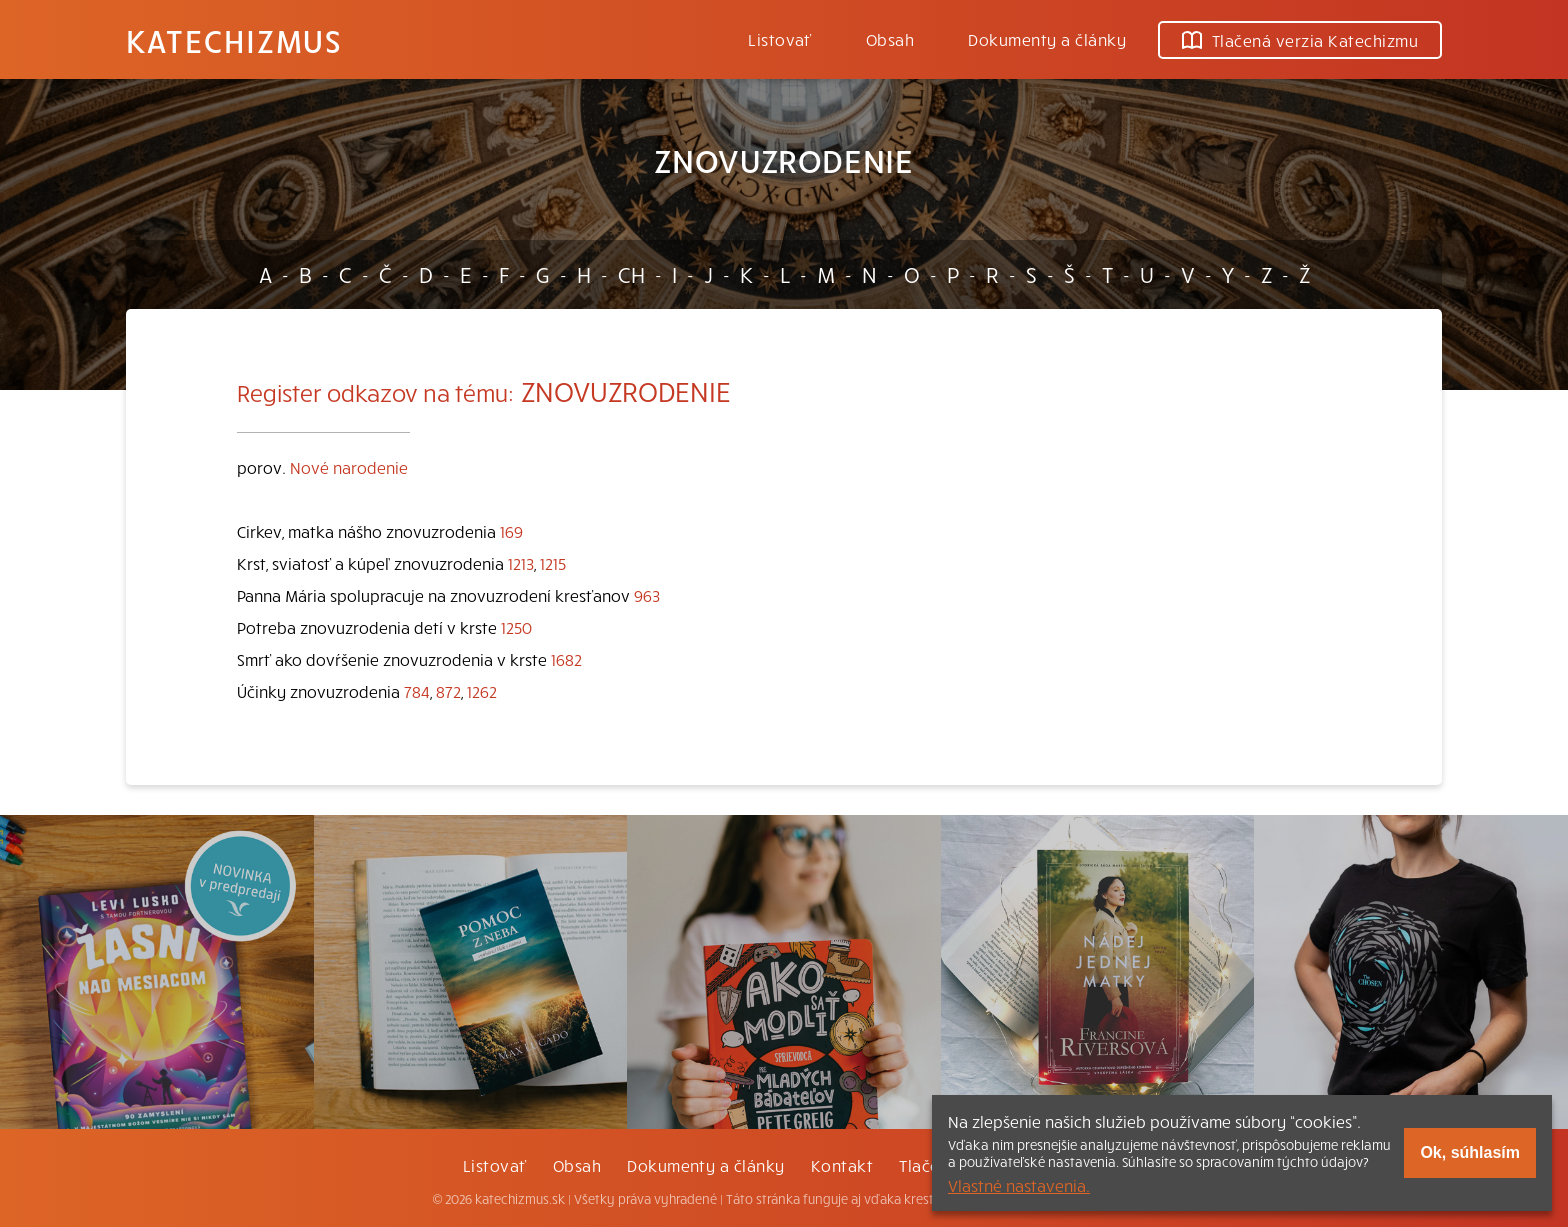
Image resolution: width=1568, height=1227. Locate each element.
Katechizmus (234, 40)
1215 (553, 563)
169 (511, 531)
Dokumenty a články (1047, 39)
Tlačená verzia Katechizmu (1300, 40)
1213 (521, 563)
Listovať (780, 39)
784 (417, 691)
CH (631, 274)
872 (448, 691)
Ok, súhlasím (1470, 1152)
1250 (516, 627)
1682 (566, 659)
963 (647, 595)
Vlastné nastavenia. (1019, 1185)
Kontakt (842, 1165)
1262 (482, 691)
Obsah (890, 39)
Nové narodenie (349, 467)
